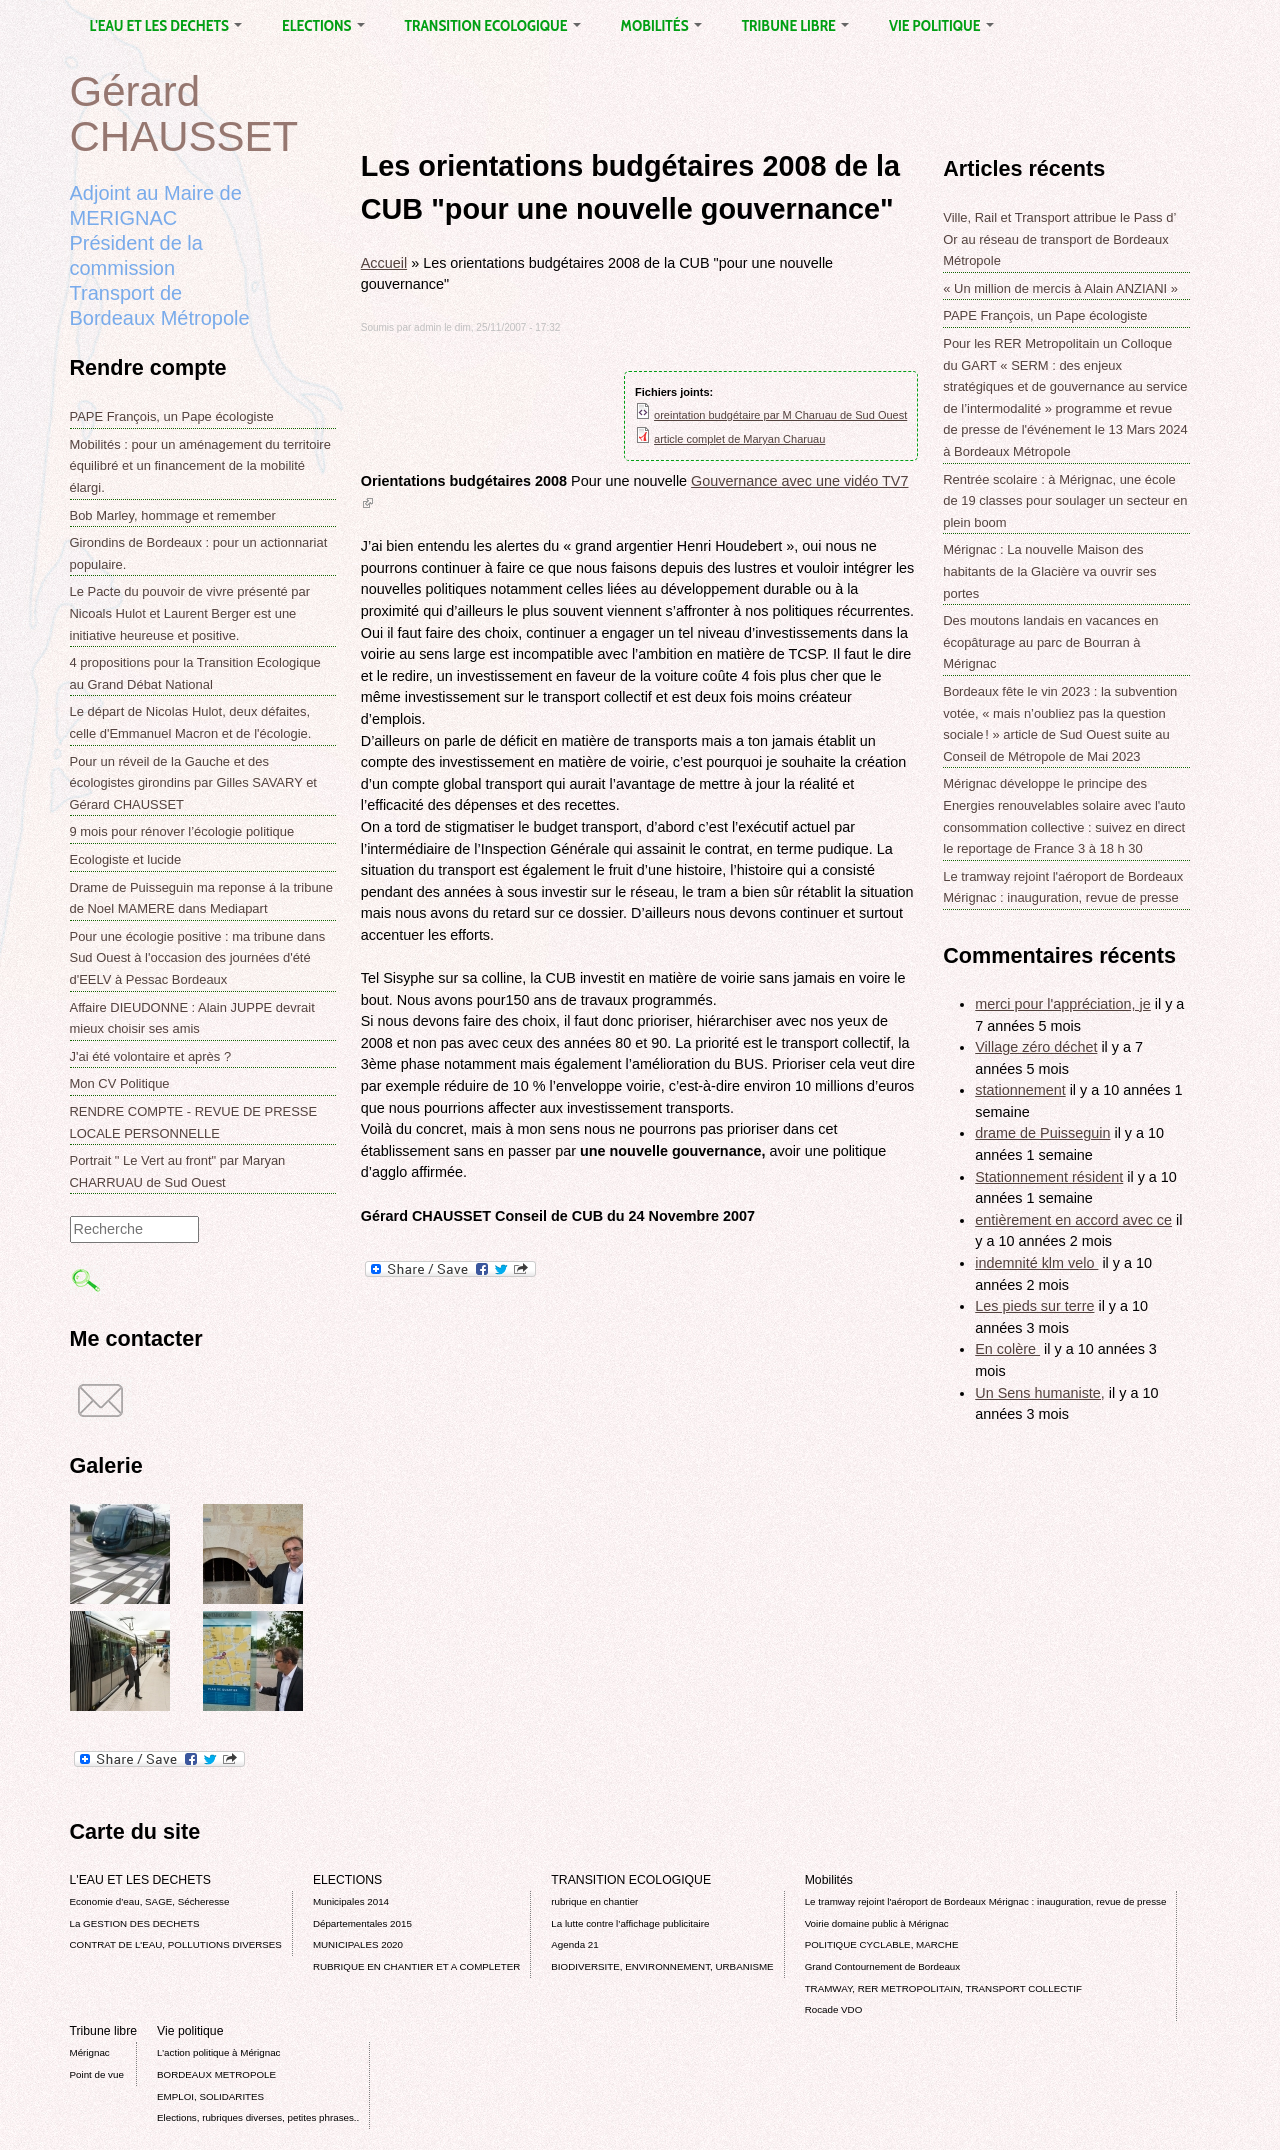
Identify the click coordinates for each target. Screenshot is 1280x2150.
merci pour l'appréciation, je (1063, 1004)
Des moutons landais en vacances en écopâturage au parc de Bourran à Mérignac (1050, 642)
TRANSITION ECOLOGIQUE (493, 25)
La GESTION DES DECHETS (135, 1923)
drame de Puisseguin (1042, 1133)
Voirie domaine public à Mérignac (877, 1923)
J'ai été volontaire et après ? (151, 1056)
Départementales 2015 (362, 1923)
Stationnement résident (1049, 1177)
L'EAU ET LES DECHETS (166, 25)
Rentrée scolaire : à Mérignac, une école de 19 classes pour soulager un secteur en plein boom (1065, 501)
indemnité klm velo (1036, 1263)
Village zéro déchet (1036, 1047)
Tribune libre (795, 25)
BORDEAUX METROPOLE (216, 2074)
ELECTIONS (323, 25)
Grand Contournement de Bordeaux (883, 1966)
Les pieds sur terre (1034, 1306)
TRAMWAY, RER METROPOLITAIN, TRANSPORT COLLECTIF (943, 1988)
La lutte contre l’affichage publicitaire (630, 1923)
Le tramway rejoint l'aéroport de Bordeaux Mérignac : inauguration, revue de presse (986, 1901)
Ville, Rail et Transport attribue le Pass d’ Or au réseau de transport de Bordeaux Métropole (1059, 239)
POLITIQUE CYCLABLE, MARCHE (882, 1944)
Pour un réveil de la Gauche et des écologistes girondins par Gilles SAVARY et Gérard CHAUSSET (193, 783)
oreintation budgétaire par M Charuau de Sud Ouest (780, 415)
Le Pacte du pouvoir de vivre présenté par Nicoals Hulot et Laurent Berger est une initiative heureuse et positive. (190, 613)
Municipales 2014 (351, 1901)
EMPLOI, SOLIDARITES (210, 2096)
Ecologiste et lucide (126, 859)
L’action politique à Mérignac (218, 2052)
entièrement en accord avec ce (1073, 1220)
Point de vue (97, 2074)
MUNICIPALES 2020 (358, 1944)
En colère (1007, 1349)
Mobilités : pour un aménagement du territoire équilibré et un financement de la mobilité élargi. (200, 466)
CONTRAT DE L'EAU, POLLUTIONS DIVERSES (176, 1944)
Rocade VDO (834, 2009)
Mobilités (661, 25)
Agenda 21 (574, 1944)
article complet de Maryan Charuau (739, 439)
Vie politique (941, 25)
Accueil (384, 263)
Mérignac (90, 2052)
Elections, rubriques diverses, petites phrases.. (258, 2117)
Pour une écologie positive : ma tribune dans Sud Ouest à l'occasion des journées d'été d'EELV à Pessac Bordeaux (198, 958)
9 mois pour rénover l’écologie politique (182, 831)
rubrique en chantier (594, 1901)
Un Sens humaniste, (1040, 1393)
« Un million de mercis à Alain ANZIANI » (1060, 288)
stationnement (1020, 1090)
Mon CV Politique (120, 1083)
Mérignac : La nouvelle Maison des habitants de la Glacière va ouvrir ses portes (1049, 571)
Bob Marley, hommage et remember (173, 515)
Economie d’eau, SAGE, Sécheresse (150, 1901)
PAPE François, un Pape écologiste (172, 416)
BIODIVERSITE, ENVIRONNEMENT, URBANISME (662, 1966)
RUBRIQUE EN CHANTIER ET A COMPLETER (416, 1966)
